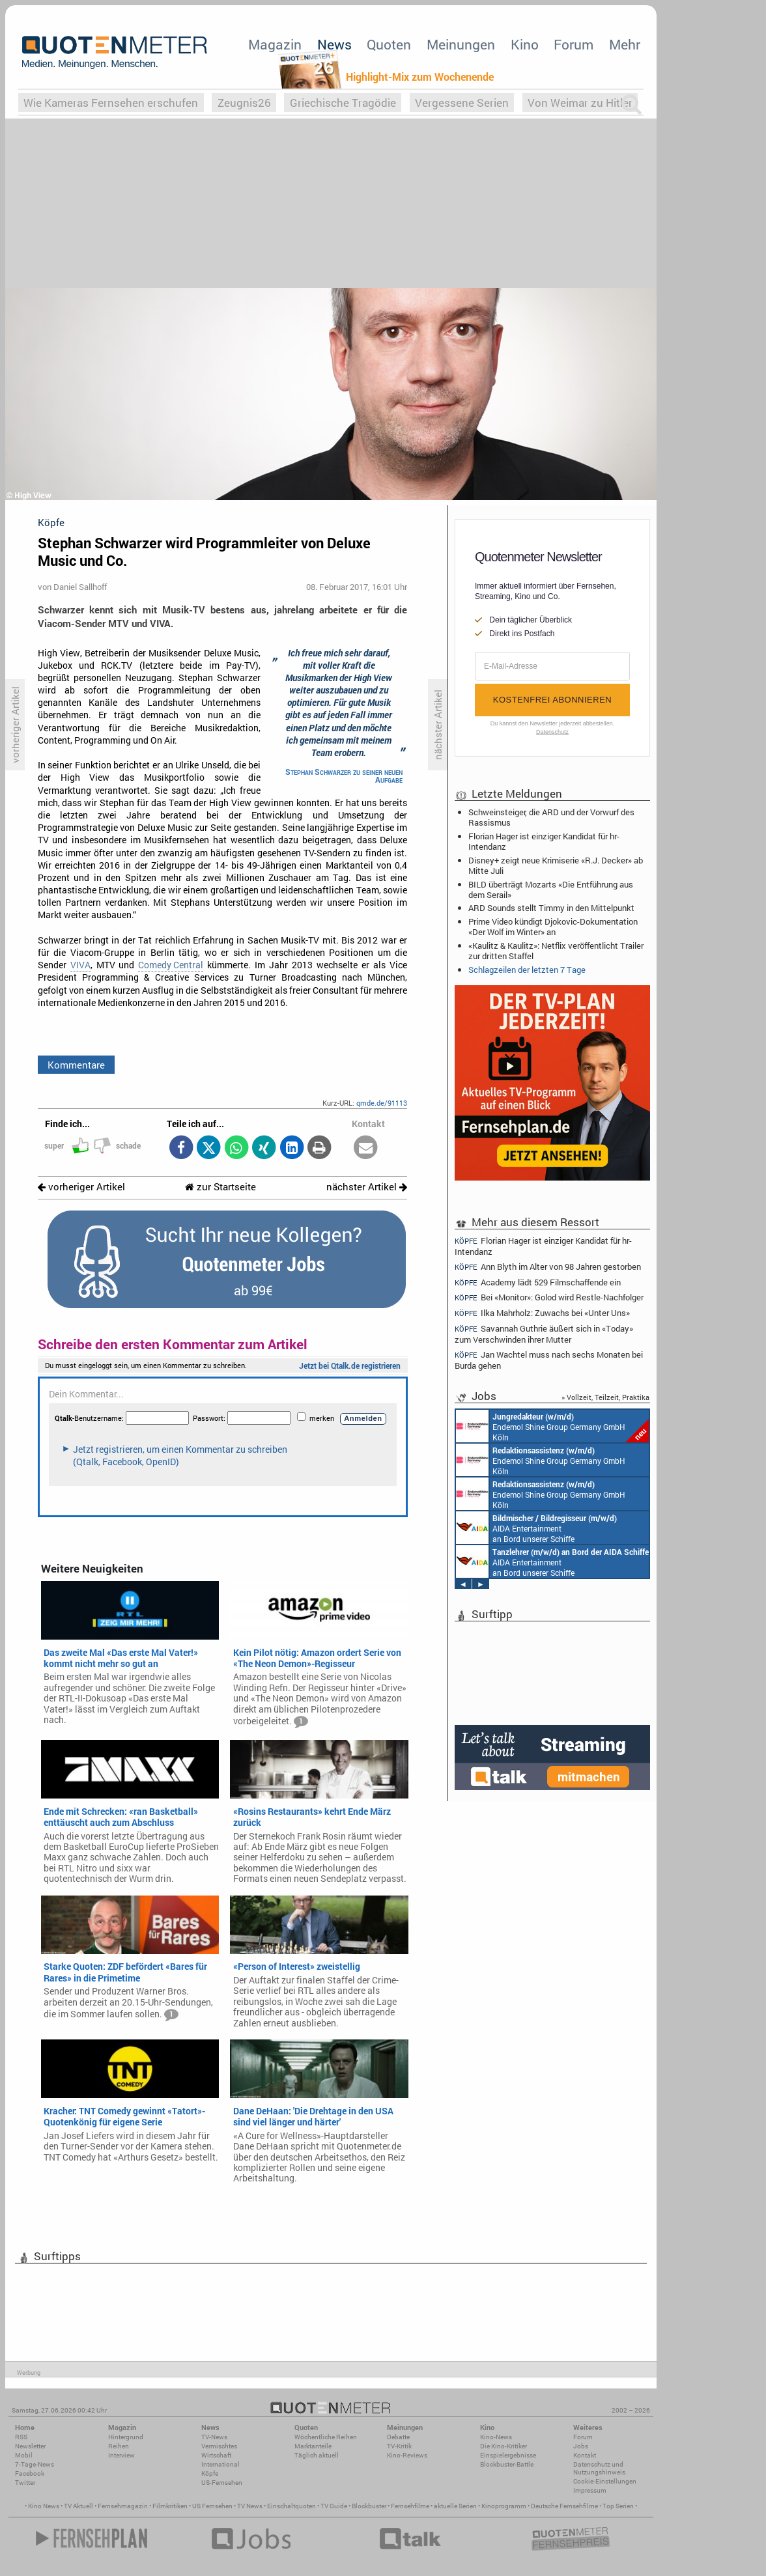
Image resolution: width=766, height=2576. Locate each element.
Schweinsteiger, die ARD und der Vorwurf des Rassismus (551, 817)
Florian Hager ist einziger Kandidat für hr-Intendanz (543, 841)
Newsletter (30, 2446)
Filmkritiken (170, 2506)
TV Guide (333, 2506)
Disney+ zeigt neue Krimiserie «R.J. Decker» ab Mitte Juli (555, 865)
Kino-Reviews (407, 2455)
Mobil (24, 2455)
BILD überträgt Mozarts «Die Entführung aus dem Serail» (550, 889)
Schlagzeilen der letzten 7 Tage (527, 969)
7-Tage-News (34, 2464)
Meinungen (461, 44)
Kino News (43, 2506)
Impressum (589, 2490)
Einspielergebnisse (508, 2455)
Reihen (118, 2446)
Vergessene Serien (462, 102)
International (220, 2464)
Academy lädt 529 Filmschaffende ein (538, 1282)
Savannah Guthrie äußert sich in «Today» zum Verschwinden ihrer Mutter (544, 1334)
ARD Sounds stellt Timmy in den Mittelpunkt (551, 908)
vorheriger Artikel (81, 1187)
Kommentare (76, 1064)
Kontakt (584, 2455)
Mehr (624, 44)
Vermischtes (219, 2446)
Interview (121, 2455)
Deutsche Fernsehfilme (564, 2506)
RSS (21, 2437)
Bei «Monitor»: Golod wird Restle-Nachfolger (549, 1297)
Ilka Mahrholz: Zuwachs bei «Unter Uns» (542, 1313)
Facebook (29, 2473)
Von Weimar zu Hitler (580, 102)
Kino (525, 44)
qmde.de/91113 (381, 1103)
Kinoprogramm (503, 2506)
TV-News (214, 2437)
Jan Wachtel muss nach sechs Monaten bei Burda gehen (549, 1360)
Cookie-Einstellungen (604, 2481)
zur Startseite (220, 1187)
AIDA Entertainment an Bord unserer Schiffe (536, 1527)
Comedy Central (170, 965)
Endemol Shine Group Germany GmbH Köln (552, 1426)
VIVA (80, 965)
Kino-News (496, 2437)
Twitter (25, 2482)
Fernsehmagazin (123, 2506)
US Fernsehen (212, 2506)
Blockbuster (369, 2506)
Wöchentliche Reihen (325, 2437)
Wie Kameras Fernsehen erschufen (110, 102)
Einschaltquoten (291, 2506)
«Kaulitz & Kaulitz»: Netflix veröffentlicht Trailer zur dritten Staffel (556, 951)
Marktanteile (313, 2446)
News (334, 44)
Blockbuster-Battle (506, 2464)
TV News (249, 2506)
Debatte (398, 2437)
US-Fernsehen (221, 2482)
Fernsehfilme (410, 2506)
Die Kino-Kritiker (503, 2446)
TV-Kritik (399, 2446)
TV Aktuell (78, 2506)
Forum (573, 44)
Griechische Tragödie (343, 102)
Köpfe (209, 2473)
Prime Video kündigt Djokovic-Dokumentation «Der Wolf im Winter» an (553, 927)
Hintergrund (125, 2437)
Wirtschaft (216, 2455)
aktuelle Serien (455, 2506)
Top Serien (618, 2506)
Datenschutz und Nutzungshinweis (599, 2468)
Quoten (389, 44)
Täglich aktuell (316, 2455)
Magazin (275, 44)
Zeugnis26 (244, 102)
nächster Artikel (366, 1187)
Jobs (580, 2446)
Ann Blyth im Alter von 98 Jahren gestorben (548, 1266)
